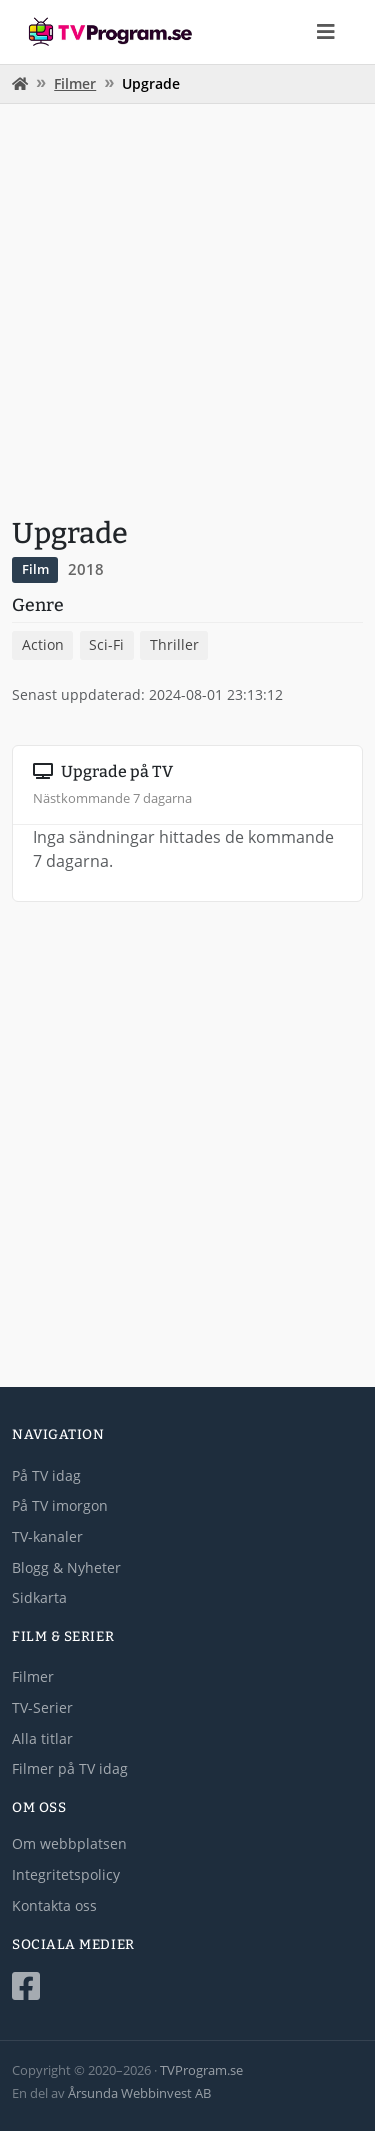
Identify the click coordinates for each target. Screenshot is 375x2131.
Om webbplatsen (69, 1843)
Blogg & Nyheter (66, 1567)
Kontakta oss (54, 1905)
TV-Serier (42, 1707)
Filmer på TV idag (70, 1768)
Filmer (75, 83)
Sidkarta (39, 1597)
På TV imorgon (60, 1505)
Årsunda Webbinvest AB (139, 2093)
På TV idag (46, 1475)
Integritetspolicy (66, 1874)
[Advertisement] (187, 307)
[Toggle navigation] (326, 32)
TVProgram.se (201, 2070)
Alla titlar (42, 1738)
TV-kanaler (47, 1536)
